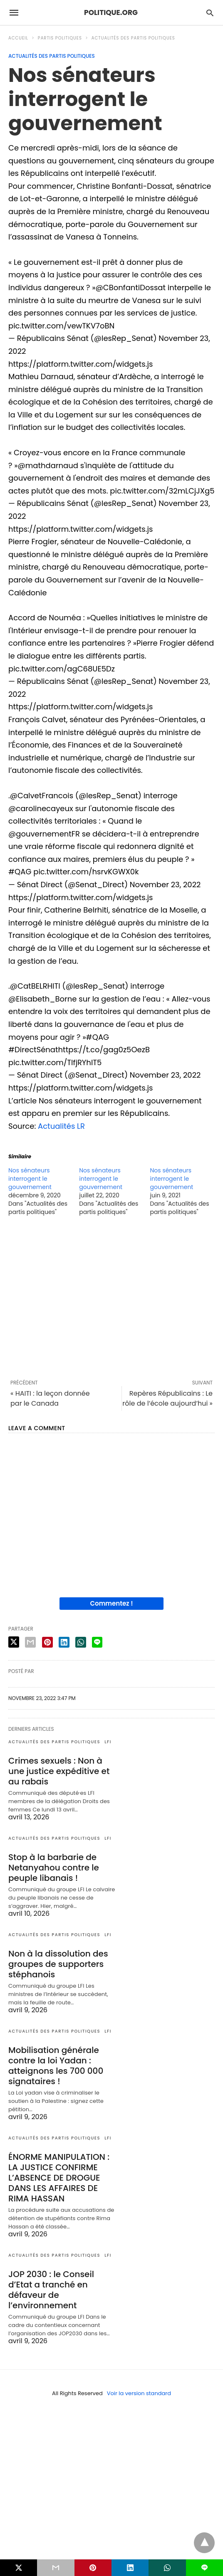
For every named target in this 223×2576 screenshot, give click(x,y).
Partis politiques (60, 38)
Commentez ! (111, 1603)
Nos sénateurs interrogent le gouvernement (30, 1178)
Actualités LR (61, 1126)
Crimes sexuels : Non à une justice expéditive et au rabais (58, 1771)
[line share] (97, 1642)
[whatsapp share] (80, 1642)
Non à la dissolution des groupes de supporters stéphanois (58, 1964)
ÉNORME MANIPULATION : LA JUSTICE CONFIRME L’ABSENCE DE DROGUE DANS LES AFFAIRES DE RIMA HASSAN (58, 2177)
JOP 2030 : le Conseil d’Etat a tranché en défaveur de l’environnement (51, 2289)
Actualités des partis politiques (133, 38)
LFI (108, 1742)
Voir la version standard (139, 2393)
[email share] (30, 1642)
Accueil (18, 38)
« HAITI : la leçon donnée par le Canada (50, 1398)
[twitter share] (13, 1642)
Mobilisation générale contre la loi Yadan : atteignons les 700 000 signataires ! (55, 2065)
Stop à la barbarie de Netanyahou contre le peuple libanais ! (53, 1867)
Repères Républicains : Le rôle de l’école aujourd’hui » (167, 1398)
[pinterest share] (47, 1642)
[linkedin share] (64, 1642)
